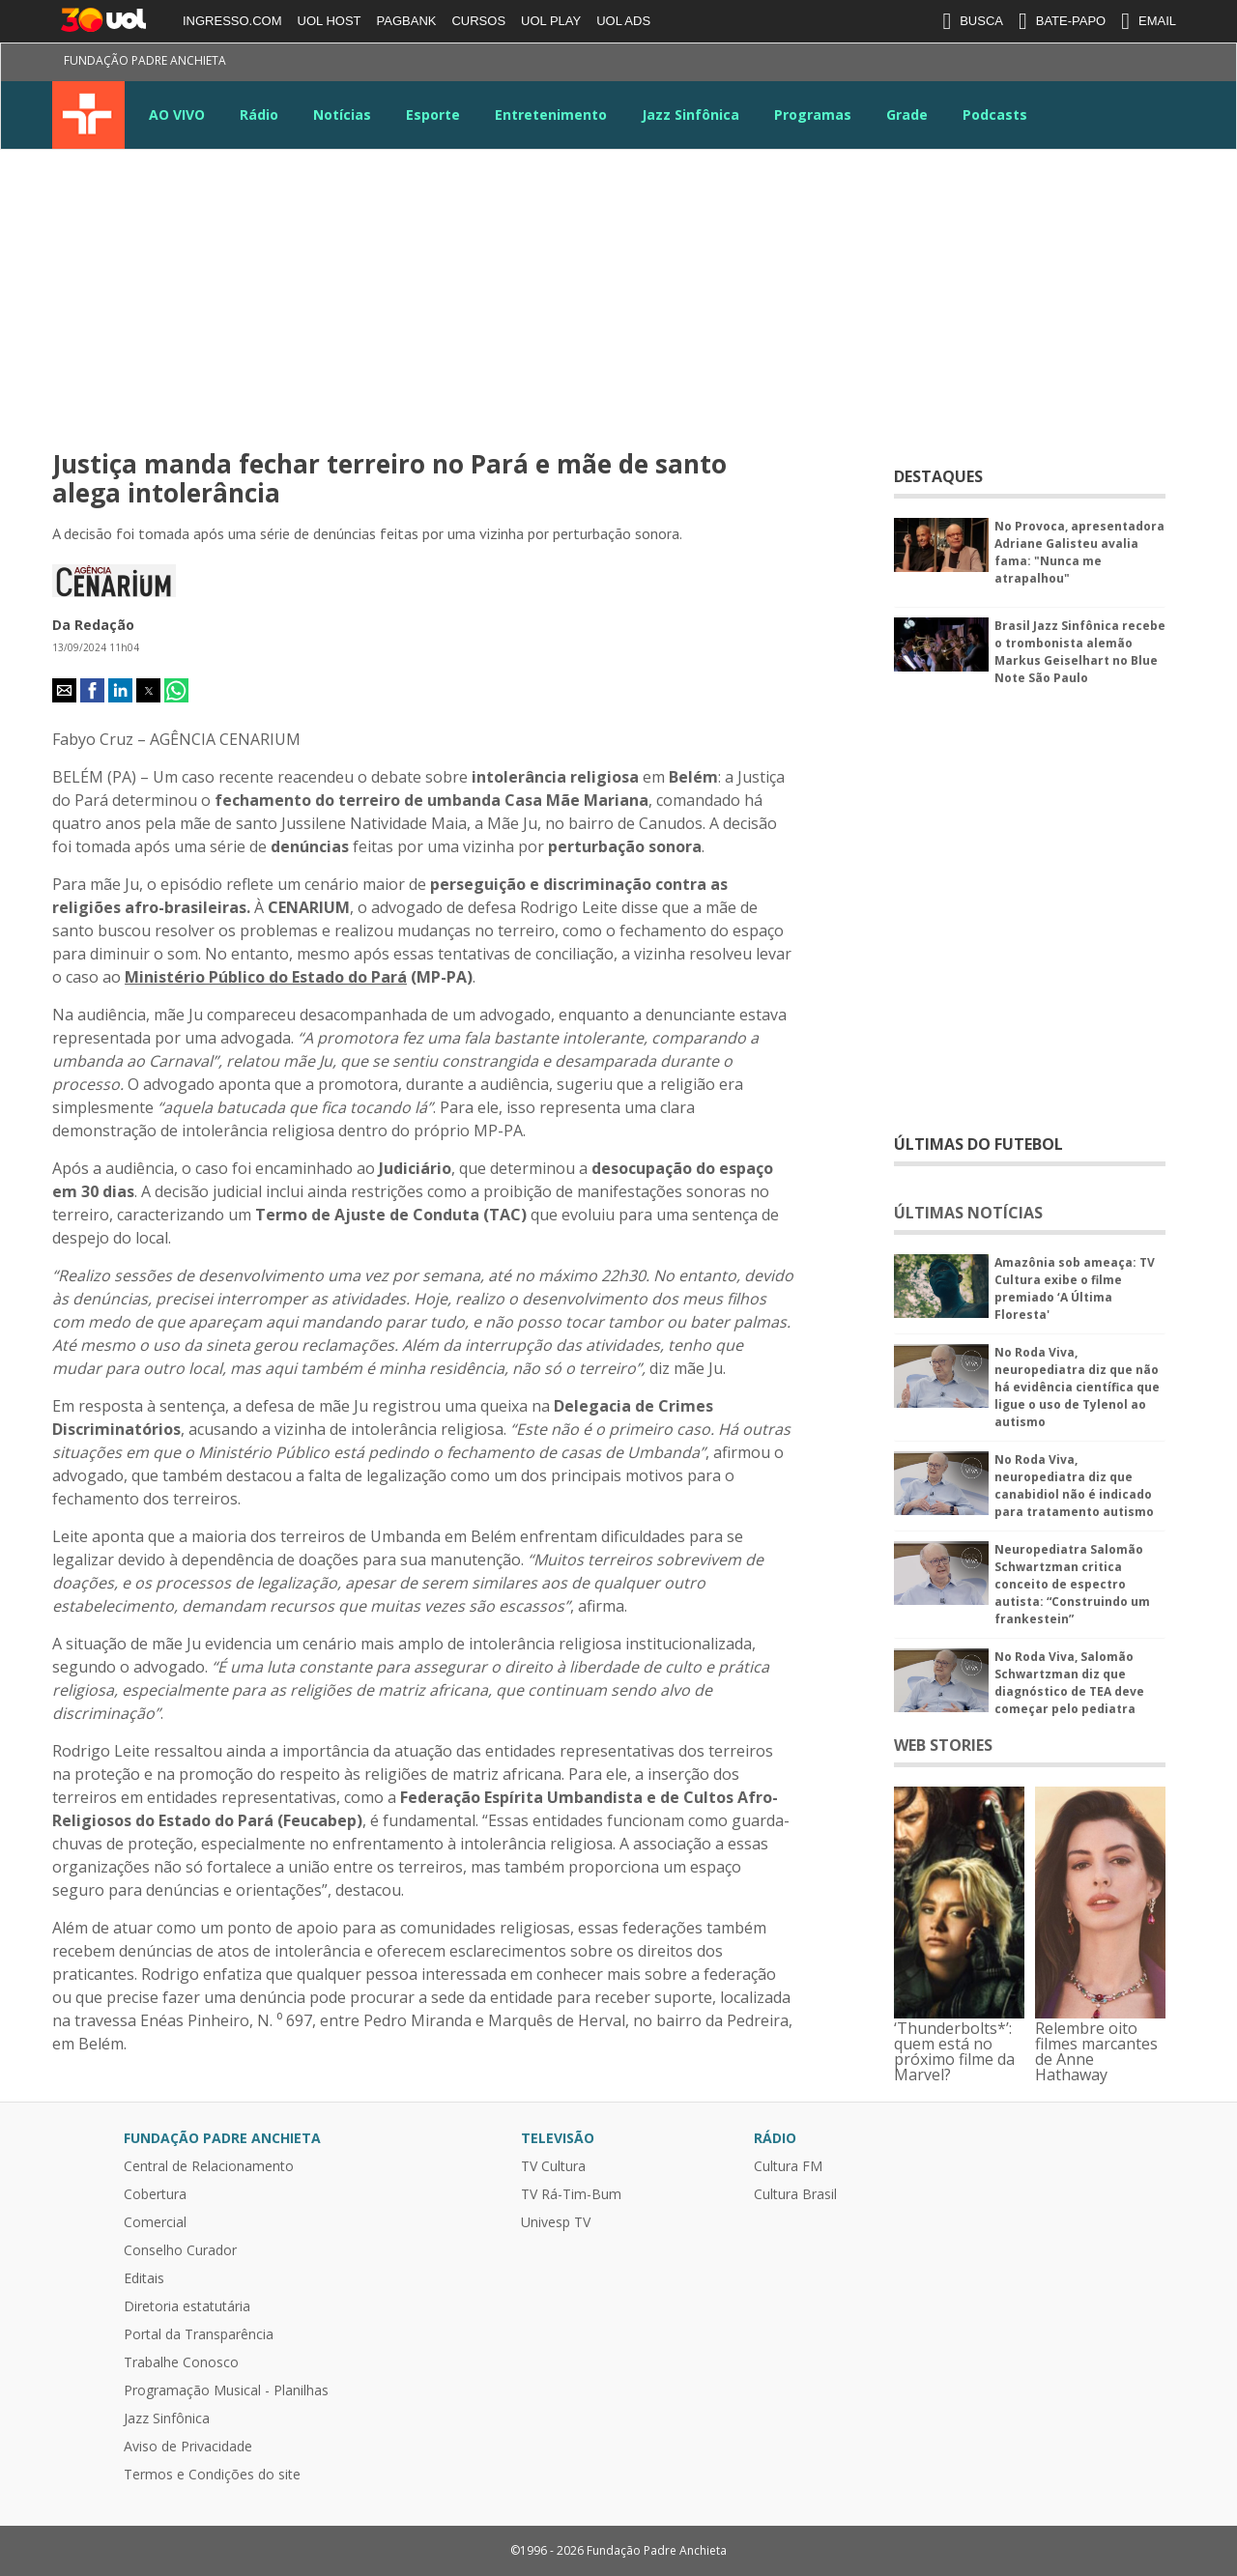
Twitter (957, 64)
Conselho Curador (180, 2250)
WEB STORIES (943, 1745)
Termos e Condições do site (212, 2474)
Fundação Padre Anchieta (145, 60)
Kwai (1166, 64)
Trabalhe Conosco (181, 2362)
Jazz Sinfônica (690, 114)
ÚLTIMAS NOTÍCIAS (968, 1212)
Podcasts (995, 114)
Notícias (342, 114)
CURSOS (478, 21)
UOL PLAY (551, 21)
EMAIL (1148, 21)
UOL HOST (329, 21)
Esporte (433, 114)
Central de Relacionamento (209, 2166)
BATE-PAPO (1062, 21)
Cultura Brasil (795, 2194)
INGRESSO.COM (232, 21)
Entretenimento (551, 114)
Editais (144, 2278)
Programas (812, 114)
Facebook (922, 64)
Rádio (259, 114)
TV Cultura (88, 115)
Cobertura (155, 2194)
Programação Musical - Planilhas (226, 2390)
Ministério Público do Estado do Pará (266, 976)
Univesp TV (555, 2222)
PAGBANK (407, 21)
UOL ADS (623, 21)
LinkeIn (1062, 64)
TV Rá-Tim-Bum (571, 2194)
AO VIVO (177, 114)
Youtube (1027, 64)
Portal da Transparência (198, 2334)
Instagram (992, 64)
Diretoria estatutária (187, 2306)
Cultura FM (788, 2166)
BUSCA (972, 21)
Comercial (155, 2222)
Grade (907, 114)
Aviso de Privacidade (188, 2446)
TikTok (1131, 64)
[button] (64, 690)
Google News (1096, 64)
